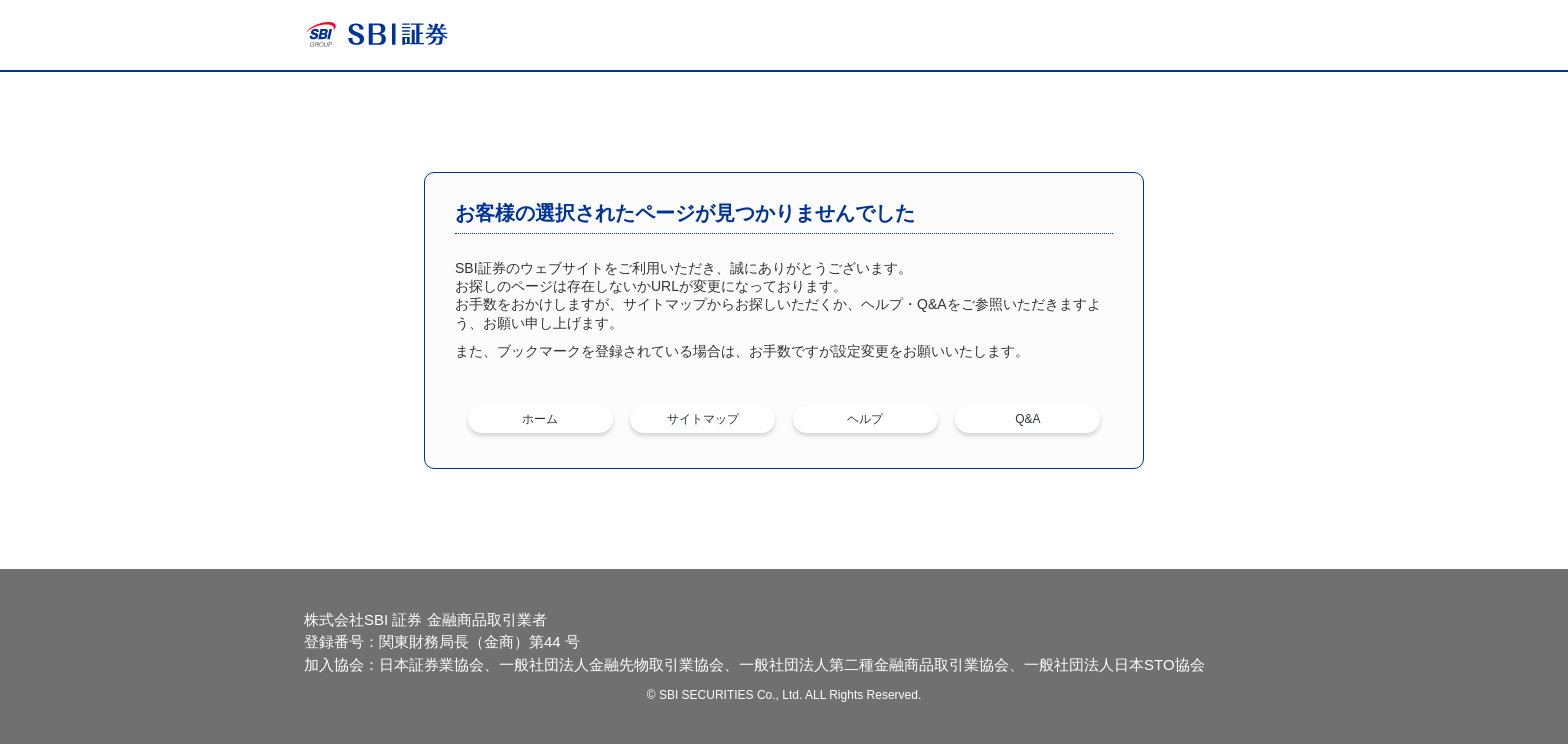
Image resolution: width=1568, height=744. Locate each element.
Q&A (1027, 419)
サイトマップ (703, 419)
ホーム (540, 419)
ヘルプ (865, 419)
